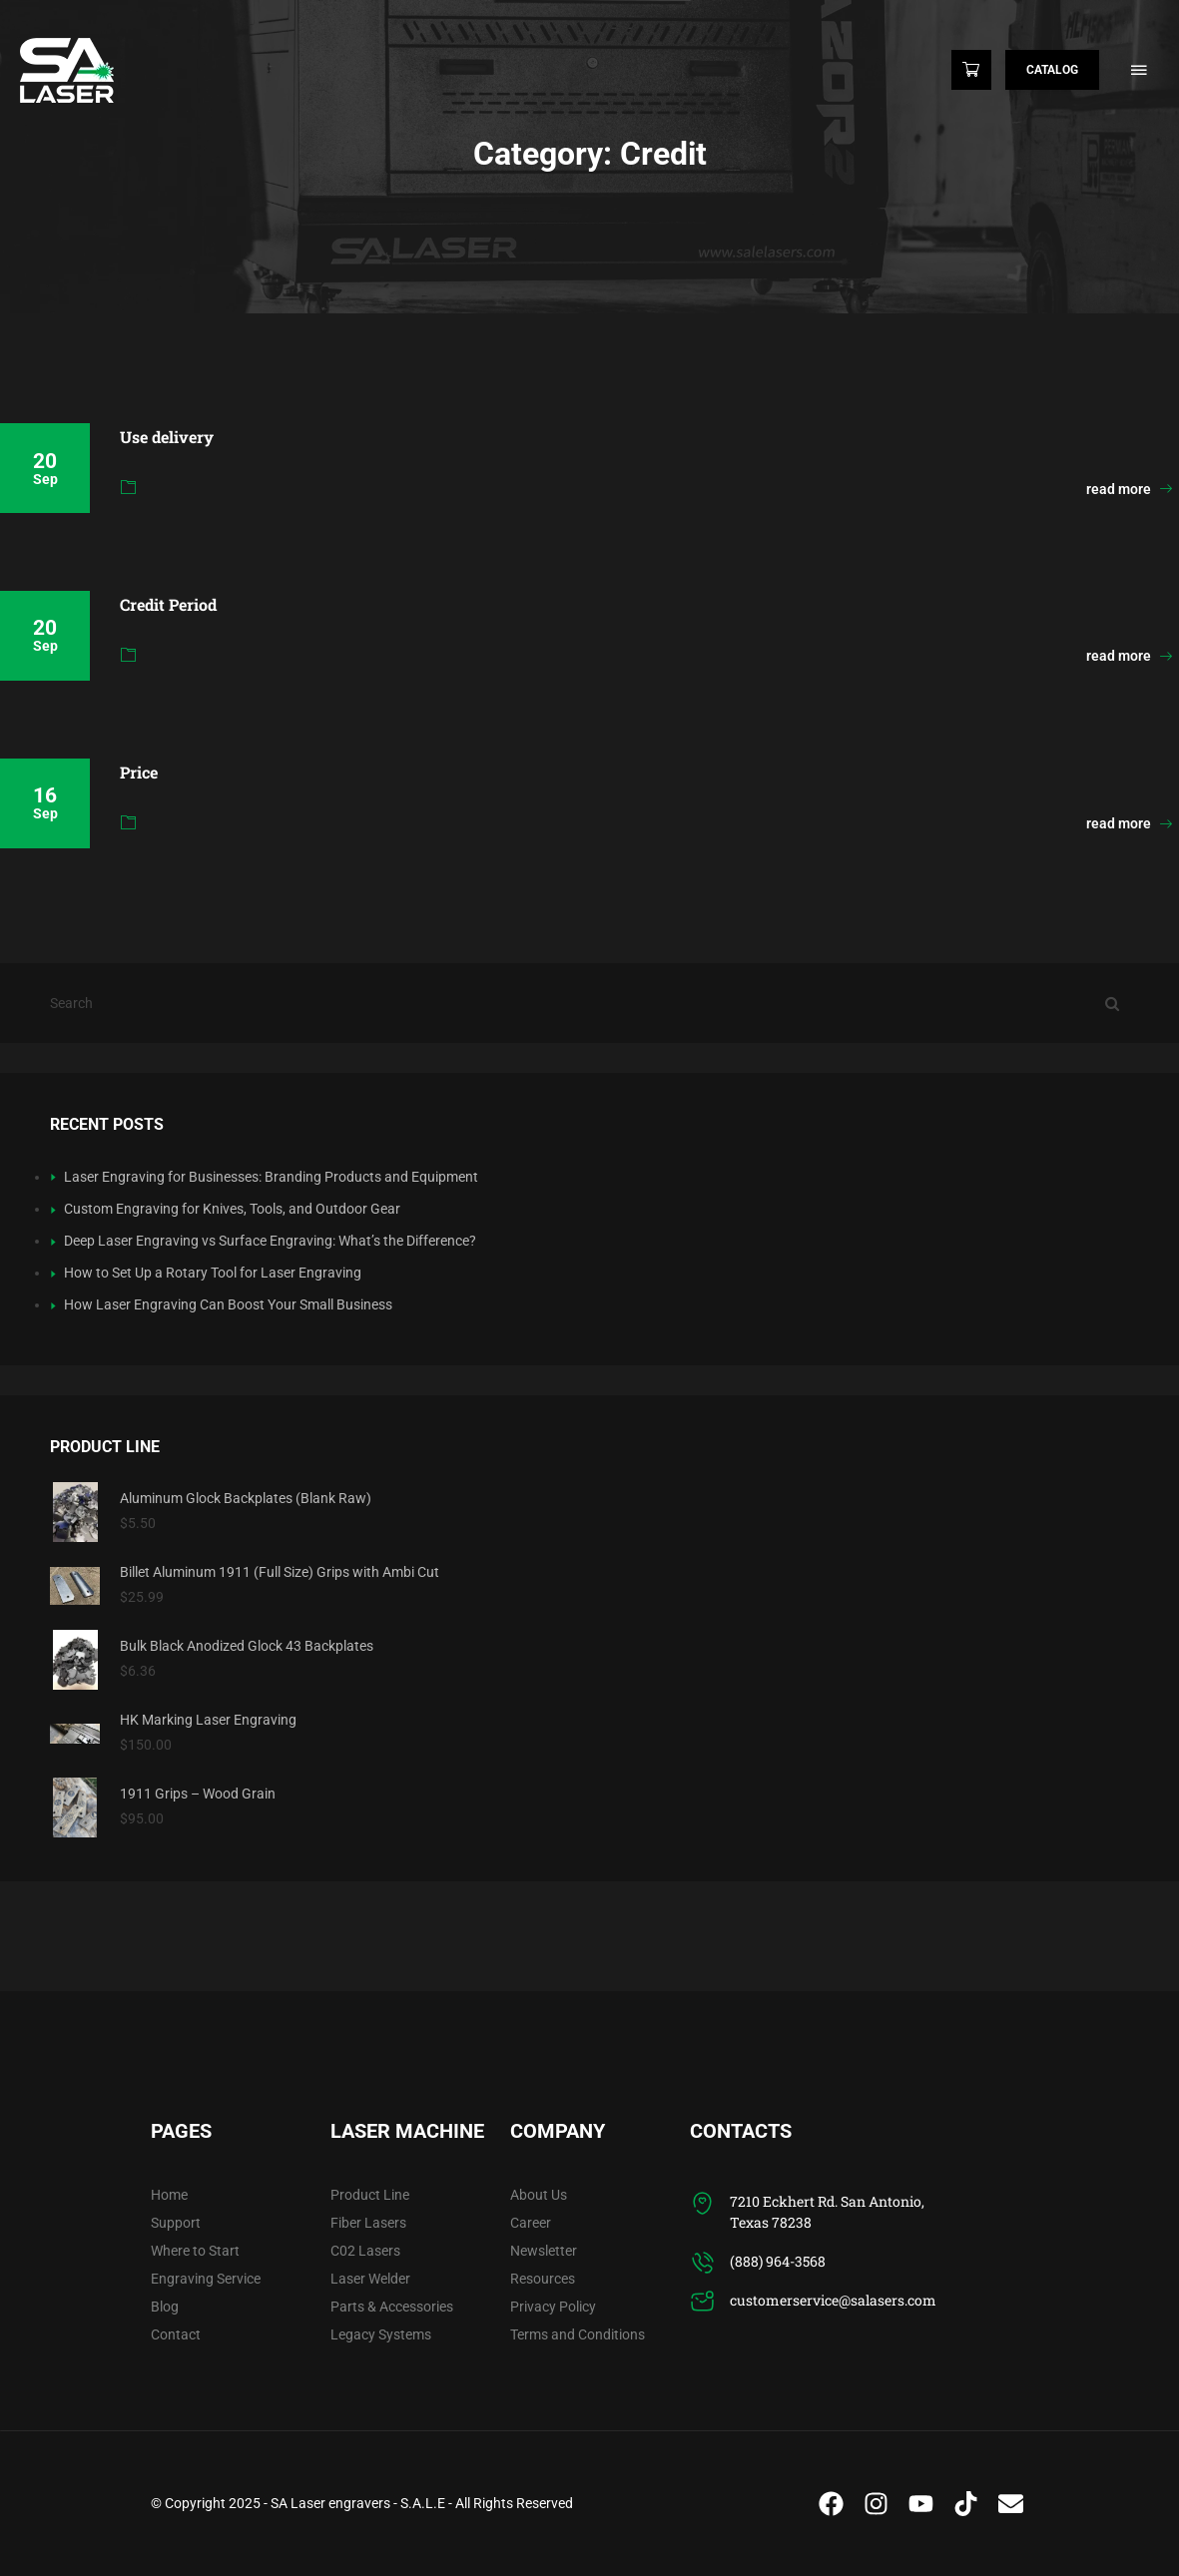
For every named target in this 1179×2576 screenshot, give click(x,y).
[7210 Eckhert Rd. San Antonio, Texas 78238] (702, 2203)
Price (139, 772)
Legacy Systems (380, 2334)
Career (530, 2223)
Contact (176, 2334)
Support (176, 2223)
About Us (538, 2195)
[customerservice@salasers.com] (702, 2302)
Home (169, 2195)
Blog (165, 2307)
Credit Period (168, 604)
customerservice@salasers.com (833, 2300)
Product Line (369, 2195)
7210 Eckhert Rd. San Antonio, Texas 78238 (827, 2212)
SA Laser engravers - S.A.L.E (358, 2503)
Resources (542, 2279)
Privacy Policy (553, 2307)
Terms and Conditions (577, 2334)
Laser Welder (370, 2279)
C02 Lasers (365, 2251)
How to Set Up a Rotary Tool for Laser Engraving (212, 1273)
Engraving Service (206, 2279)
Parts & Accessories (391, 2307)
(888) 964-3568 (778, 2261)
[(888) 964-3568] (702, 2263)
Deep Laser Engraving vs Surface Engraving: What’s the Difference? (270, 1241)
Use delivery (167, 436)
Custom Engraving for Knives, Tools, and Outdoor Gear (232, 1209)
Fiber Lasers (368, 2223)
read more (1129, 489)
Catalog (1052, 70)
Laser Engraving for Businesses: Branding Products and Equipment (271, 1177)
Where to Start (195, 2251)
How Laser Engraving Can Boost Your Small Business (228, 1304)
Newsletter (543, 2251)
